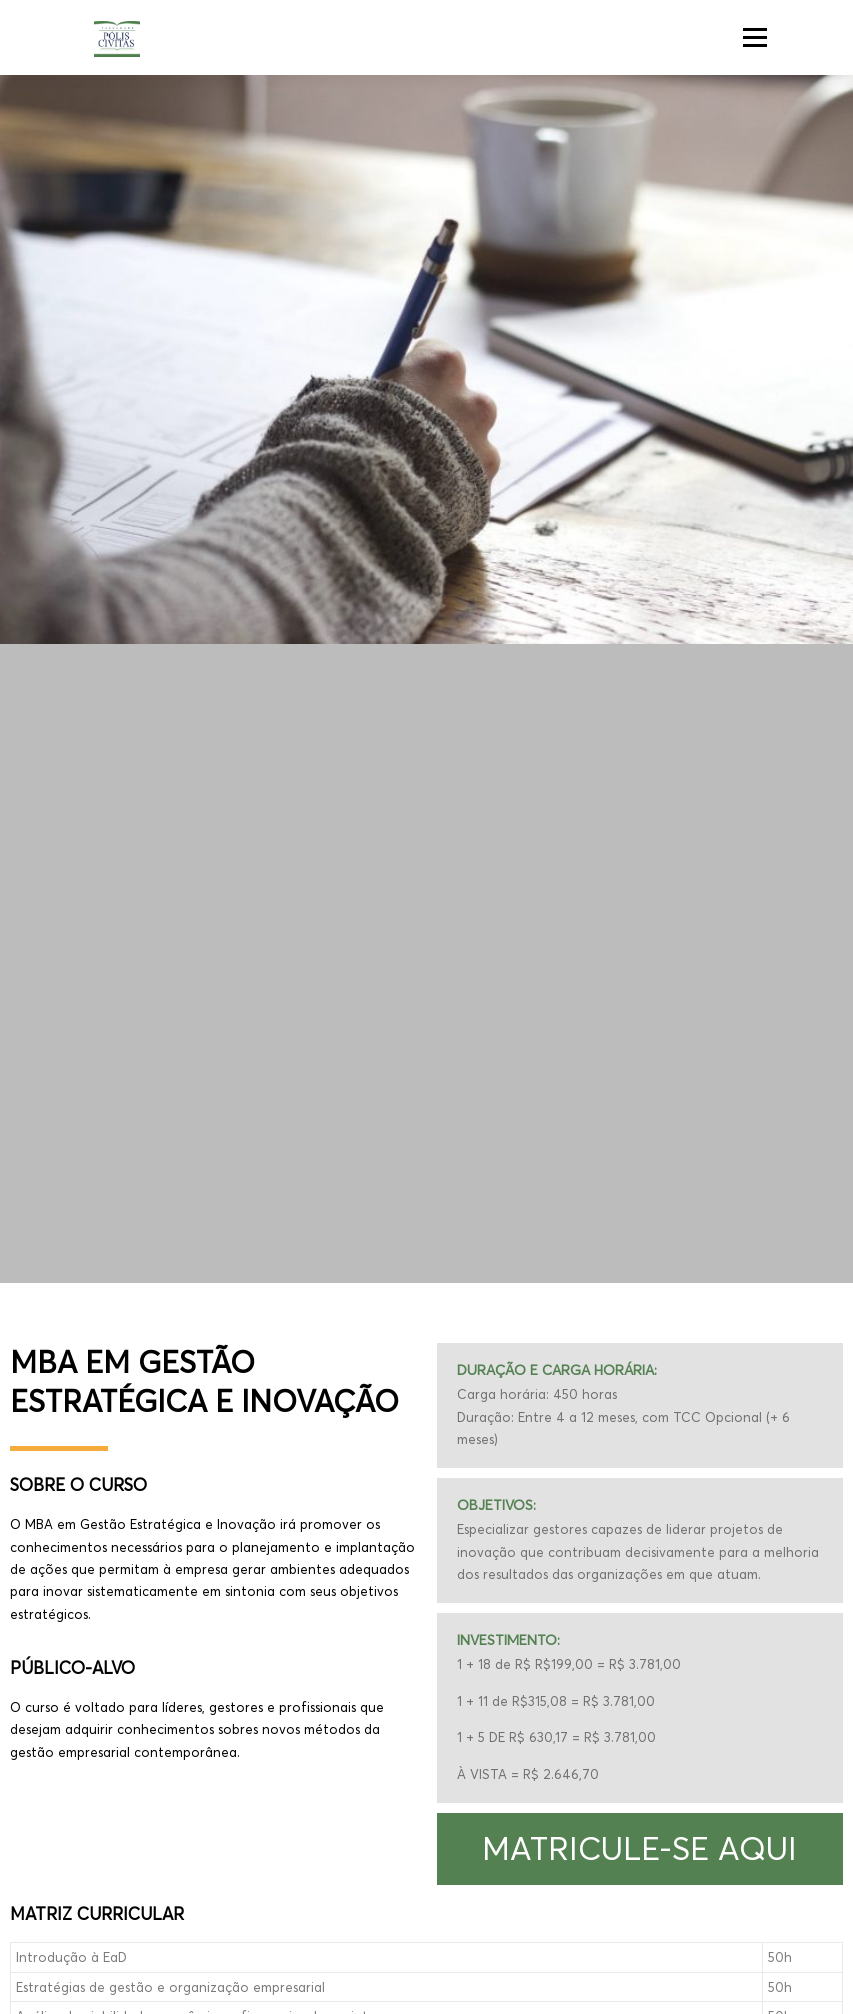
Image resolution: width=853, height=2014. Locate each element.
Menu (754, 37)
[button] (640, 1849)
